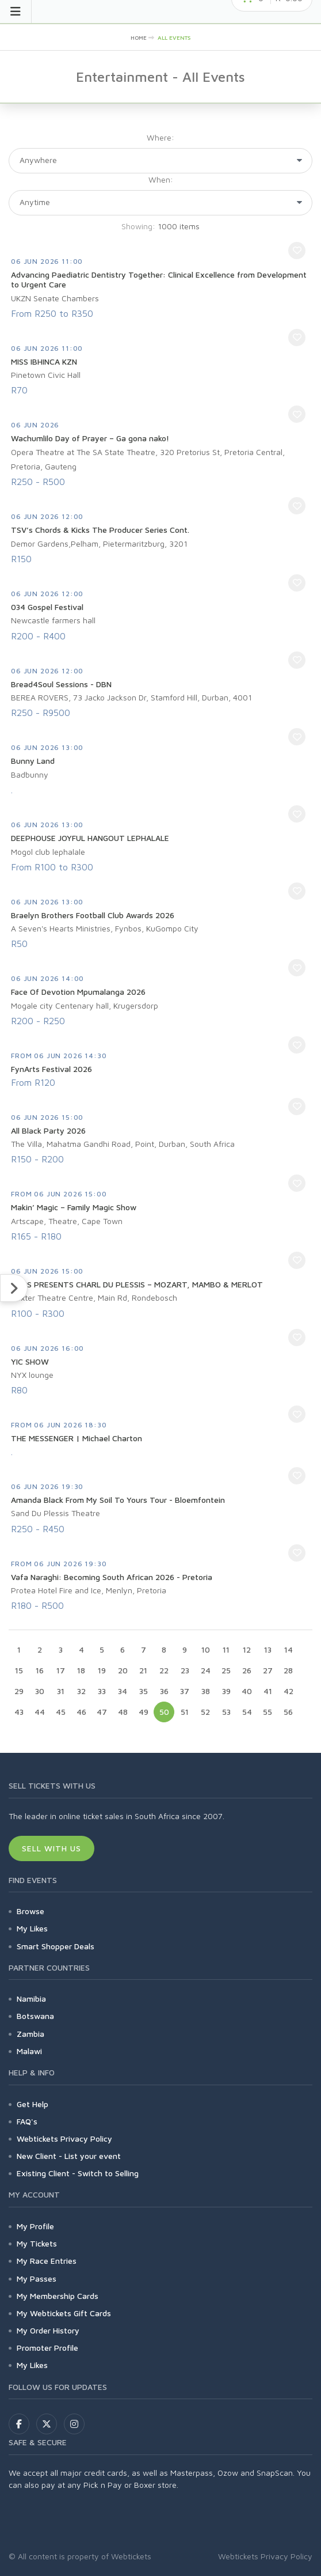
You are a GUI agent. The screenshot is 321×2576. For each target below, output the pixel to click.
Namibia (31, 1998)
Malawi (29, 2051)
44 (40, 1712)
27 (268, 1670)
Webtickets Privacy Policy (64, 2138)
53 (226, 1712)
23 (185, 1670)
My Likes (32, 1928)
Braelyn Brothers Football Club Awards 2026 (92, 915)
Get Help (32, 2104)
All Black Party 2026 (48, 1130)
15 (19, 1670)
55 (267, 1712)
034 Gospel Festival (47, 607)
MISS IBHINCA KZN (44, 361)
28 (288, 1670)
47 (102, 1712)
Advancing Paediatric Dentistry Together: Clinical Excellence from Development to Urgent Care (159, 280)
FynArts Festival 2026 (51, 1069)
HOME (139, 37)
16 (40, 1670)
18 (81, 1670)
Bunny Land (33, 761)
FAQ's (27, 2121)
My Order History (48, 2330)
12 (247, 1649)
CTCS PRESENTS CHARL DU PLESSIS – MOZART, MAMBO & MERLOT (137, 1284)
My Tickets (37, 2243)
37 (184, 1691)
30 (39, 1691)
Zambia (30, 2034)
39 (226, 1691)
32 (81, 1691)
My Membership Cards (57, 2296)
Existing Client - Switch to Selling (78, 2173)
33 (102, 1691)
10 (205, 1649)
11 (226, 1649)
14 (288, 1649)
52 (205, 1712)
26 (246, 1670)
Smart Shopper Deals (55, 1946)
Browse (30, 1911)
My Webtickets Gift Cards (64, 2313)
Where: (160, 137)
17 (60, 1670)
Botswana (35, 2016)
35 (143, 1691)
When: (160, 179)
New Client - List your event (69, 2156)
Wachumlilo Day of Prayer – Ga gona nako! (90, 438)
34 (122, 1691)
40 (247, 1691)
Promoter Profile (47, 2348)
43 (19, 1712)
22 (164, 1670)
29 (19, 1691)
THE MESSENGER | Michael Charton (76, 1438)
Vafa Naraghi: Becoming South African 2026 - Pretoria (111, 1577)
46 (81, 1712)
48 (123, 1712)
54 (247, 1712)
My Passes (36, 2278)
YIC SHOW (30, 1361)
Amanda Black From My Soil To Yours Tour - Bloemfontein (118, 1500)
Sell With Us (51, 1848)
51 (185, 1712)
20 (123, 1670)
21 (143, 1670)
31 (60, 1691)
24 (206, 1670)
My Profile (35, 2226)
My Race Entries (47, 2261)
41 (267, 1691)
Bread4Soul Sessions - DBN (61, 684)
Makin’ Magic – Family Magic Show (73, 1207)
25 (226, 1670)
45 (61, 1712)
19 (102, 1670)
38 (205, 1691)
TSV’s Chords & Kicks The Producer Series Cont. (100, 530)
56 (288, 1712)
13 (268, 1649)
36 (164, 1691)
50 (164, 1712)
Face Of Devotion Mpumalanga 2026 (78, 992)
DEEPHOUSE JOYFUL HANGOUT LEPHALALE (90, 838)
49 (143, 1712)
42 (288, 1691)
